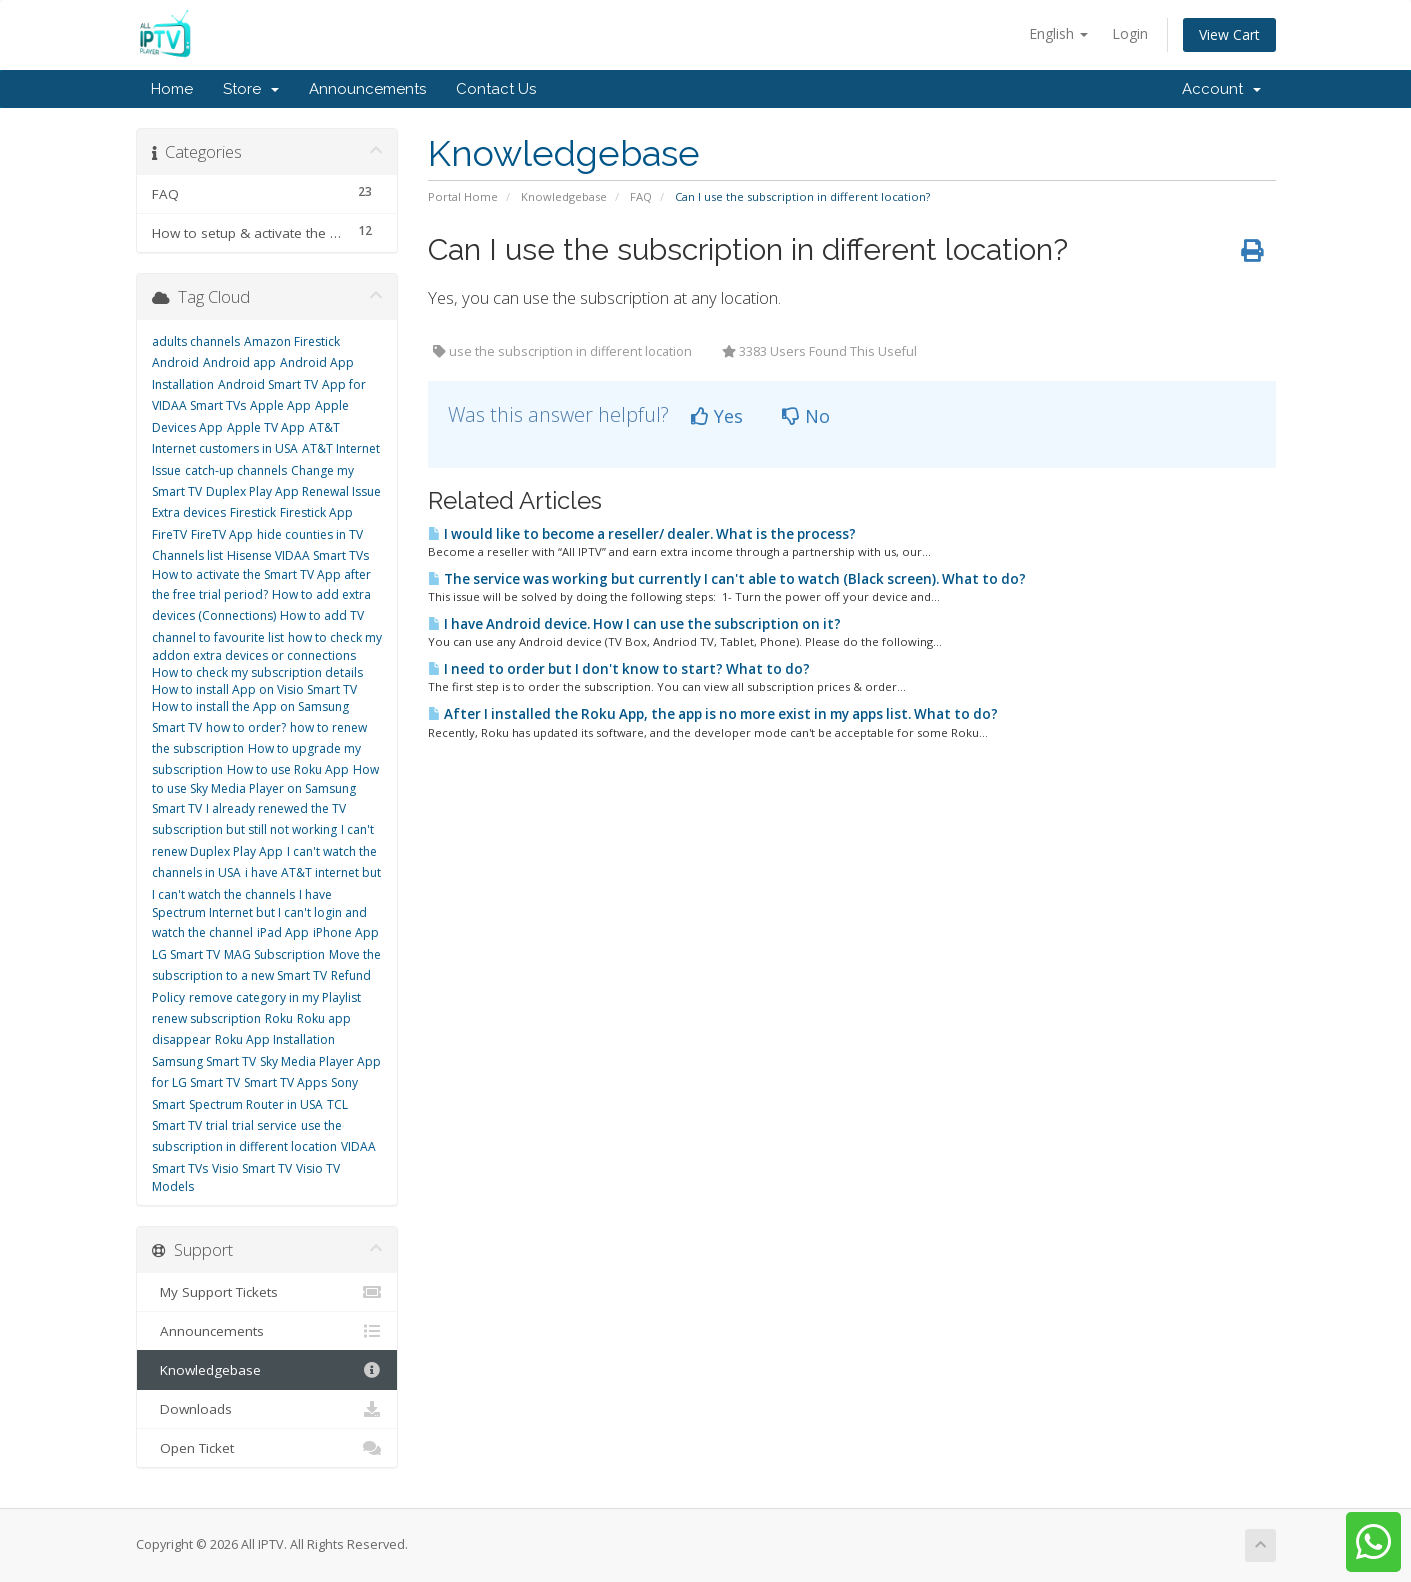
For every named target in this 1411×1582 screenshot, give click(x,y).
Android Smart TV (268, 384)
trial (217, 1125)
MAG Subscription (274, 954)
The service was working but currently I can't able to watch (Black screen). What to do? (727, 579)
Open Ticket (267, 1448)
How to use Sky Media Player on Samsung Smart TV (265, 789)
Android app (239, 362)
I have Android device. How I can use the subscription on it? (634, 624)
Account (1221, 89)
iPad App (283, 932)
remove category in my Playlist (275, 997)
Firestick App (316, 512)
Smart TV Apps (285, 1082)
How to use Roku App (288, 769)
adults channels (196, 341)
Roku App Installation (275, 1039)
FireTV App (222, 534)
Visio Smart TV (252, 1168)
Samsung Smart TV (204, 1061)
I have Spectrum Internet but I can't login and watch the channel (259, 914)
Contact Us (496, 89)
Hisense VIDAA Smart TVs (298, 555)
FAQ (641, 196)
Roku (279, 1018)
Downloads (267, 1409)
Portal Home (463, 196)
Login (1130, 33)
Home (172, 89)
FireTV (169, 534)
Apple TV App (266, 427)
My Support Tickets (267, 1292)
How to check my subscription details (257, 672)
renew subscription (206, 1018)
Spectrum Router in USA (256, 1104)
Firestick (253, 512)
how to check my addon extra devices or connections (267, 646)
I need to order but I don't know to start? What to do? (619, 669)
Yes (717, 416)
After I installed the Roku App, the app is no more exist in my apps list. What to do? (713, 714)
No (806, 416)
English (1058, 33)
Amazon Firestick (292, 341)
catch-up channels (236, 470)
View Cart (1229, 34)
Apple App (280, 405)
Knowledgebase (564, 196)
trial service (264, 1125)
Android (175, 362)
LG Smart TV (186, 954)
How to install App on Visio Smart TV (254, 689)
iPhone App (346, 932)
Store (251, 89)
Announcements (367, 89)
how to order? (246, 727)
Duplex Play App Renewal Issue (293, 491)
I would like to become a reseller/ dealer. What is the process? (642, 534)
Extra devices (189, 512)
